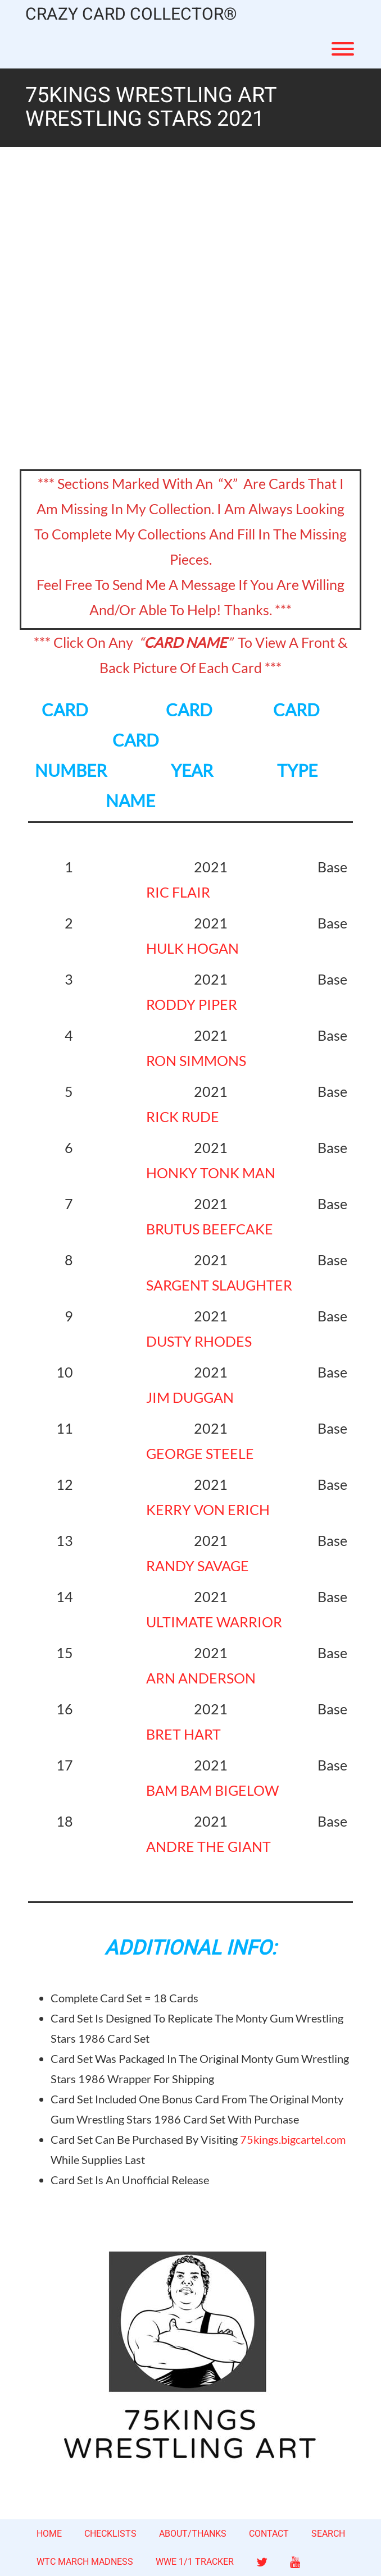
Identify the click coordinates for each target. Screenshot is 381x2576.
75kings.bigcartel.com (293, 2139)
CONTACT (269, 2533)
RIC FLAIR (178, 892)
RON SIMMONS (196, 1060)
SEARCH (328, 2533)
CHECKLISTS (110, 2533)
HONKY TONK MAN (210, 1172)
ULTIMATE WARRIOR (214, 1621)
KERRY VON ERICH (208, 1509)
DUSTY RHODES (199, 1341)
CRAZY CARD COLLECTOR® (131, 15)
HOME (49, 2533)
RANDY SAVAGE (197, 1565)
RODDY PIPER (191, 1004)
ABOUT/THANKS (192, 2533)
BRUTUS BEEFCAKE (209, 1228)
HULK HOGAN (192, 948)
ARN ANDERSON (201, 1677)
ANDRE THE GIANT (208, 1846)
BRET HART (183, 1734)
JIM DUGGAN (190, 1397)
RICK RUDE (182, 1116)
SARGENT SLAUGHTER (219, 1284)
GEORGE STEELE (200, 1453)
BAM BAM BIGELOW (212, 1790)
